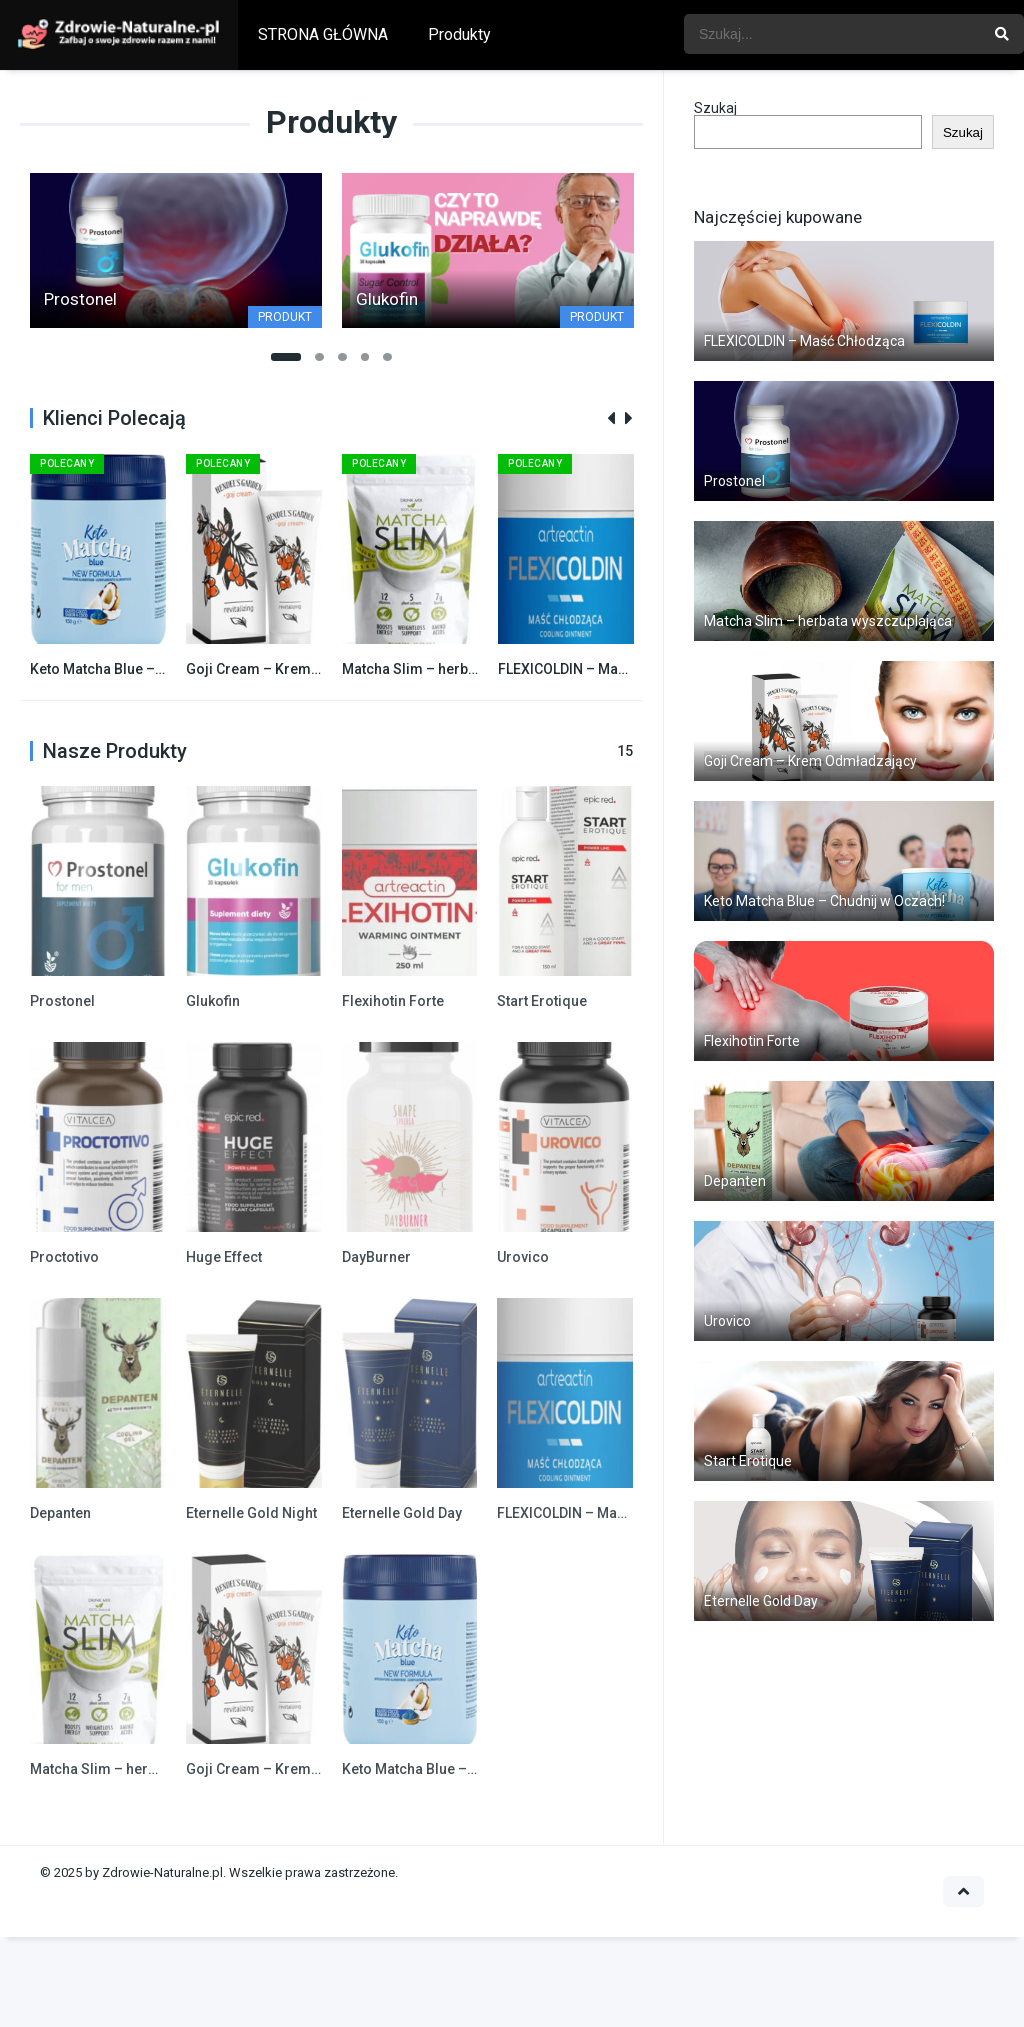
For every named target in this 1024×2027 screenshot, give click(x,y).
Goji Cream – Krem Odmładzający (298, 669)
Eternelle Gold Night (251, 1513)
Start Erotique (542, 1001)
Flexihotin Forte (393, 1001)
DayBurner (376, 1257)
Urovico (523, 1257)
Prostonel (62, 1001)
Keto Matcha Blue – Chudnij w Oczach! (154, 669)
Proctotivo (64, 1257)
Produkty (459, 34)
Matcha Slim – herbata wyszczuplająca (469, 669)
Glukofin (213, 1001)
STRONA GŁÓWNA (323, 34)
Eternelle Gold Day (402, 1513)
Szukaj (715, 108)
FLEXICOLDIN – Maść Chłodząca (602, 669)
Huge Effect (224, 1257)
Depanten (60, 1513)
